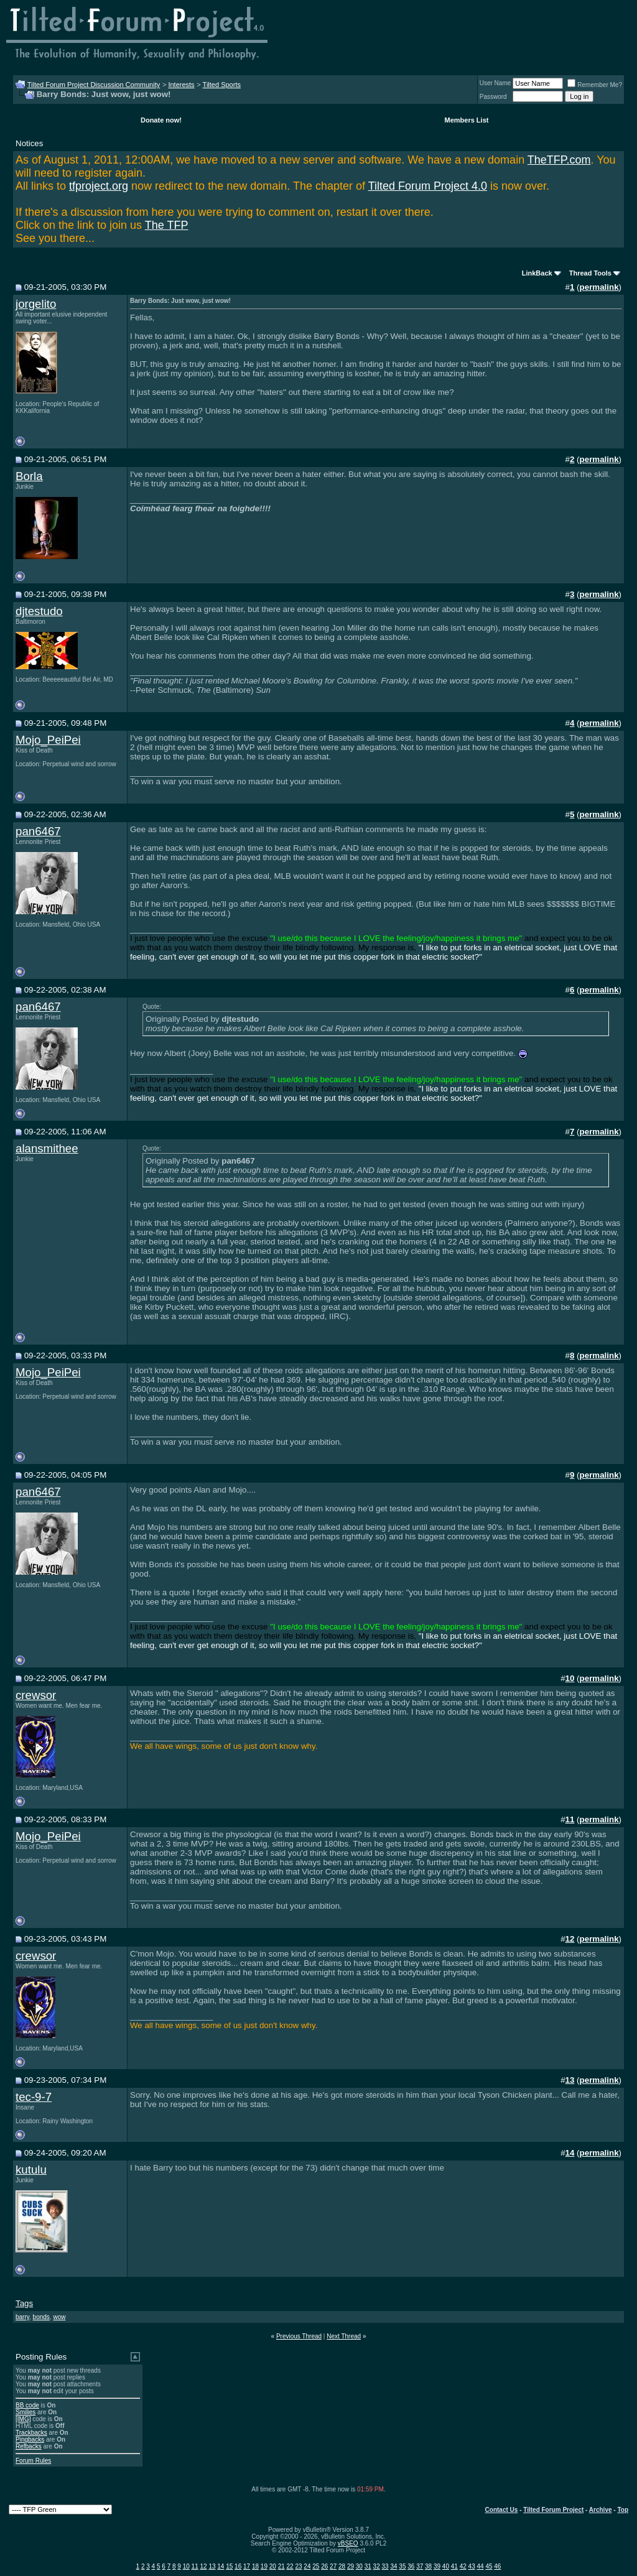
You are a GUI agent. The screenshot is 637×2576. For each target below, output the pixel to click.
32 (376, 2566)
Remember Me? (594, 84)
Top (622, 2509)
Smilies (25, 2412)
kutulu (31, 2169)
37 (419, 2566)
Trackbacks (31, 2432)
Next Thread (344, 2336)
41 (454, 2566)
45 (488, 2566)
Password (493, 96)
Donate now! (161, 120)
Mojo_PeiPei (48, 739)
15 (229, 2566)
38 (428, 2566)
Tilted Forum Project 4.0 (427, 186)
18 (255, 2566)
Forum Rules (33, 2460)
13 (211, 2566)
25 (315, 2566)
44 (480, 2566)
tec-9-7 (34, 2096)
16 (238, 2566)
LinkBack (537, 273)
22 (290, 2566)
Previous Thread (299, 2336)
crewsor (36, 1695)
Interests (181, 84)
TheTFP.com (559, 160)
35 (402, 2566)
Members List (467, 120)
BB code (27, 2405)
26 (324, 2566)
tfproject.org (98, 186)
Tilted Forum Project (553, 2509)
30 (359, 2566)
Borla (29, 476)
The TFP (166, 225)
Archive (600, 2509)
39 (437, 2566)
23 (298, 2566)
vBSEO (348, 2543)
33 (385, 2566)
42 (463, 2566)
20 (272, 2566)
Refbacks (29, 2446)
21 (281, 2566)
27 (333, 2566)
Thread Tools (590, 273)
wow (59, 2317)
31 (368, 2566)
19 (264, 2566)
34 (393, 2566)
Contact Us (501, 2509)
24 (307, 2566)
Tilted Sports (222, 84)
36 (410, 2566)
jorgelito (36, 303)
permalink (599, 287)
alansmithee (47, 1148)
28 (341, 2566)
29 (350, 2566)
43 (471, 2566)
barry (22, 2317)
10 (186, 2566)
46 (497, 2566)
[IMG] (23, 2419)
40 (445, 2566)
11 (195, 2566)
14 (220, 2566)
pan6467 (38, 831)
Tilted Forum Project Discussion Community (93, 84)
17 (246, 2566)
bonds (41, 2317)
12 (203, 2566)
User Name (495, 83)
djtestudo (39, 611)
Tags (24, 2303)
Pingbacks (30, 2439)
